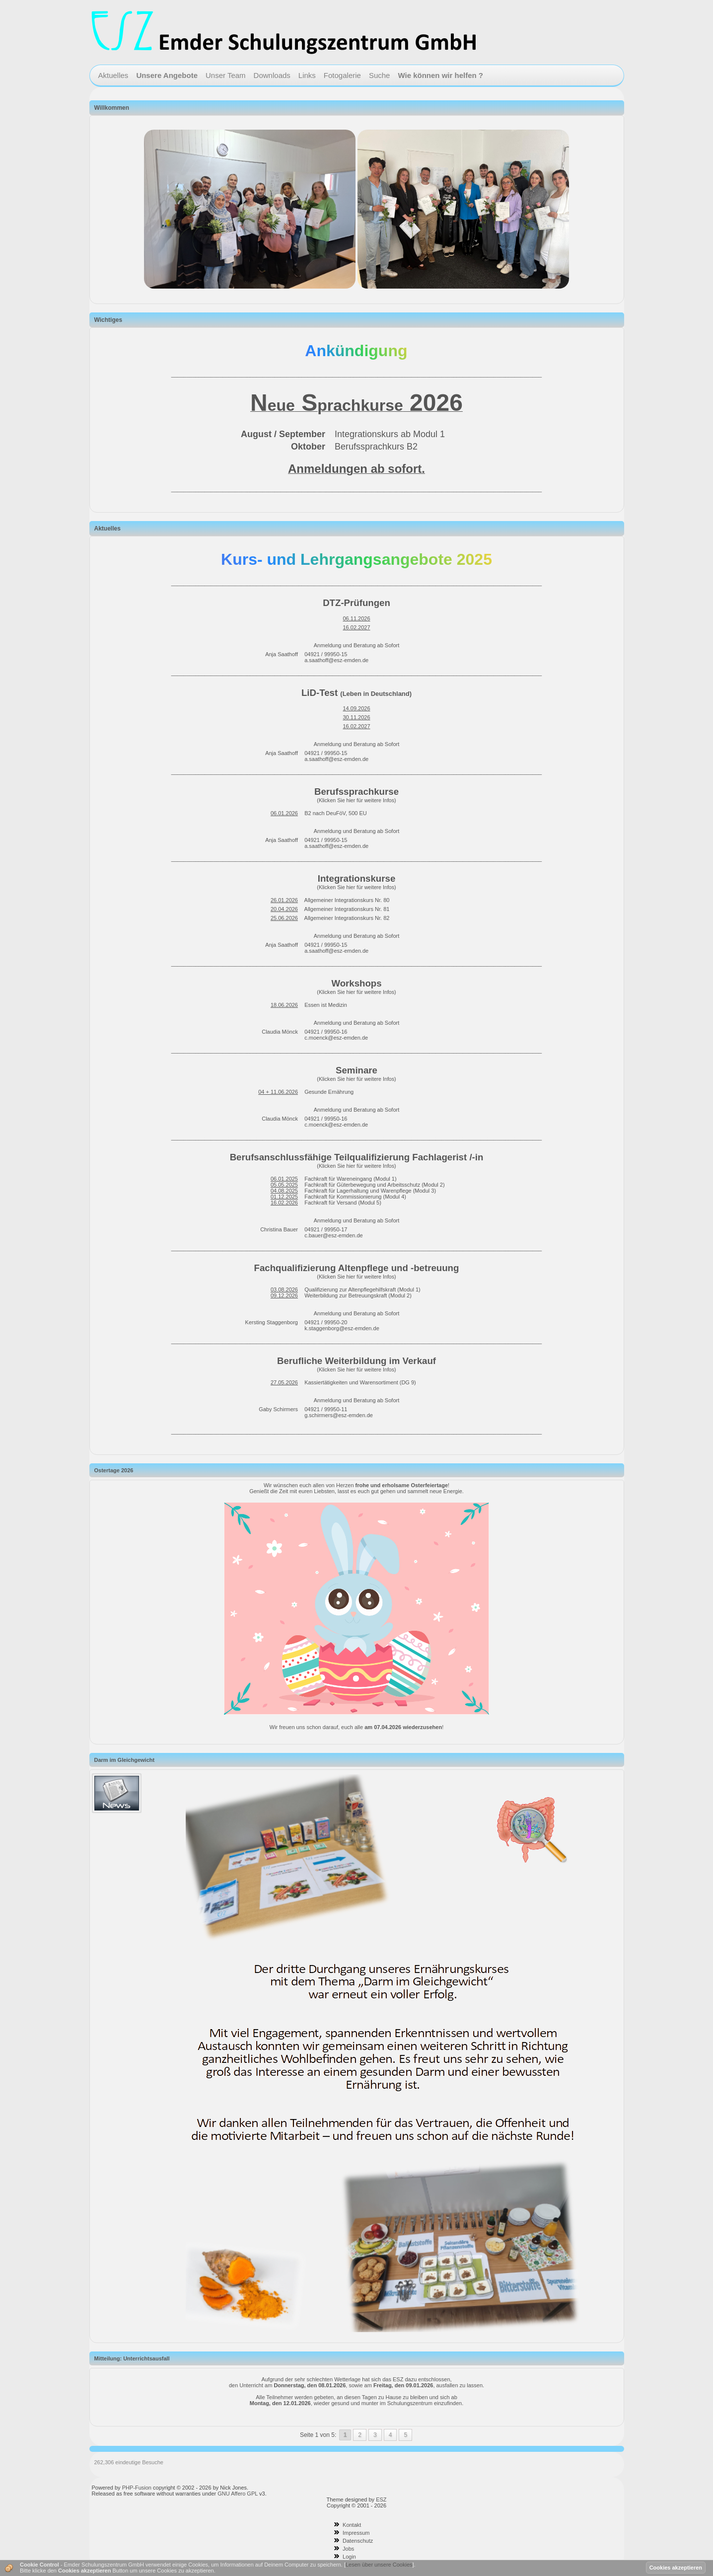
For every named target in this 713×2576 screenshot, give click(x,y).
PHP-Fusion (136, 2488)
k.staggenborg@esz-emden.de (341, 1328)
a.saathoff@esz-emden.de (336, 660)
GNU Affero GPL (237, 2494)
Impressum (356, 2533)
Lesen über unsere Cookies (379, 2565)
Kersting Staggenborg (271, 1322)
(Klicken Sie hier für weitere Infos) (356, 800)
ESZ (381, 2499)
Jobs (348, 2549)
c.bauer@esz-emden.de (333, 1235)
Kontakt (352, 2525)
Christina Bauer (279, 1229)
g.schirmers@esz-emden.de (338, 1415)
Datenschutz (358, 2541)
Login (349, 2557)
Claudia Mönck (280, 1032)
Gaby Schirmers (278, 1409)
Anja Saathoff (281, 654)
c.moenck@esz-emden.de (336, 1038)
